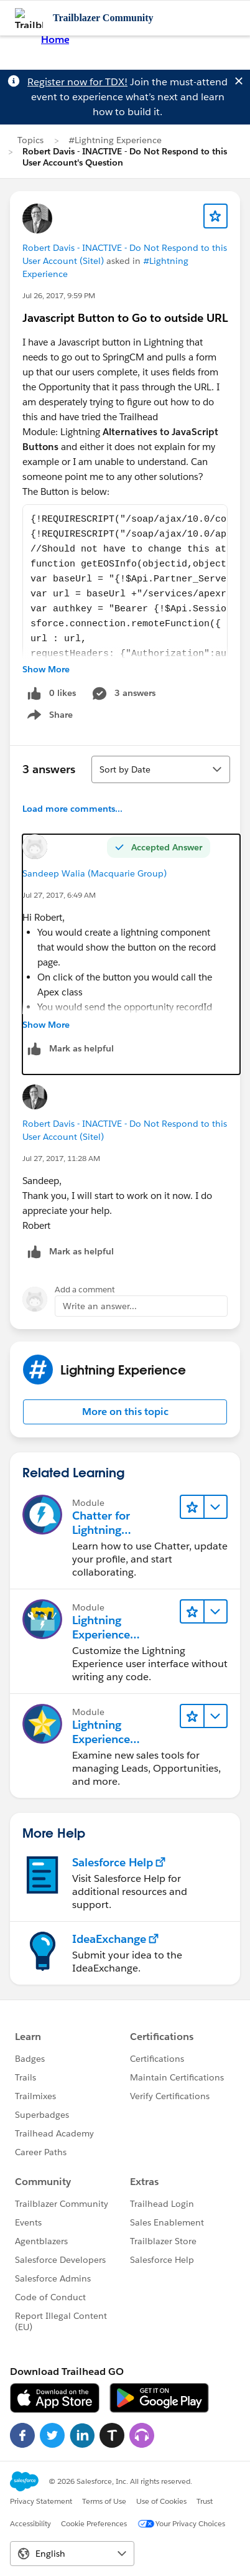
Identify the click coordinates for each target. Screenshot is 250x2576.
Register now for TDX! (77, 81)
